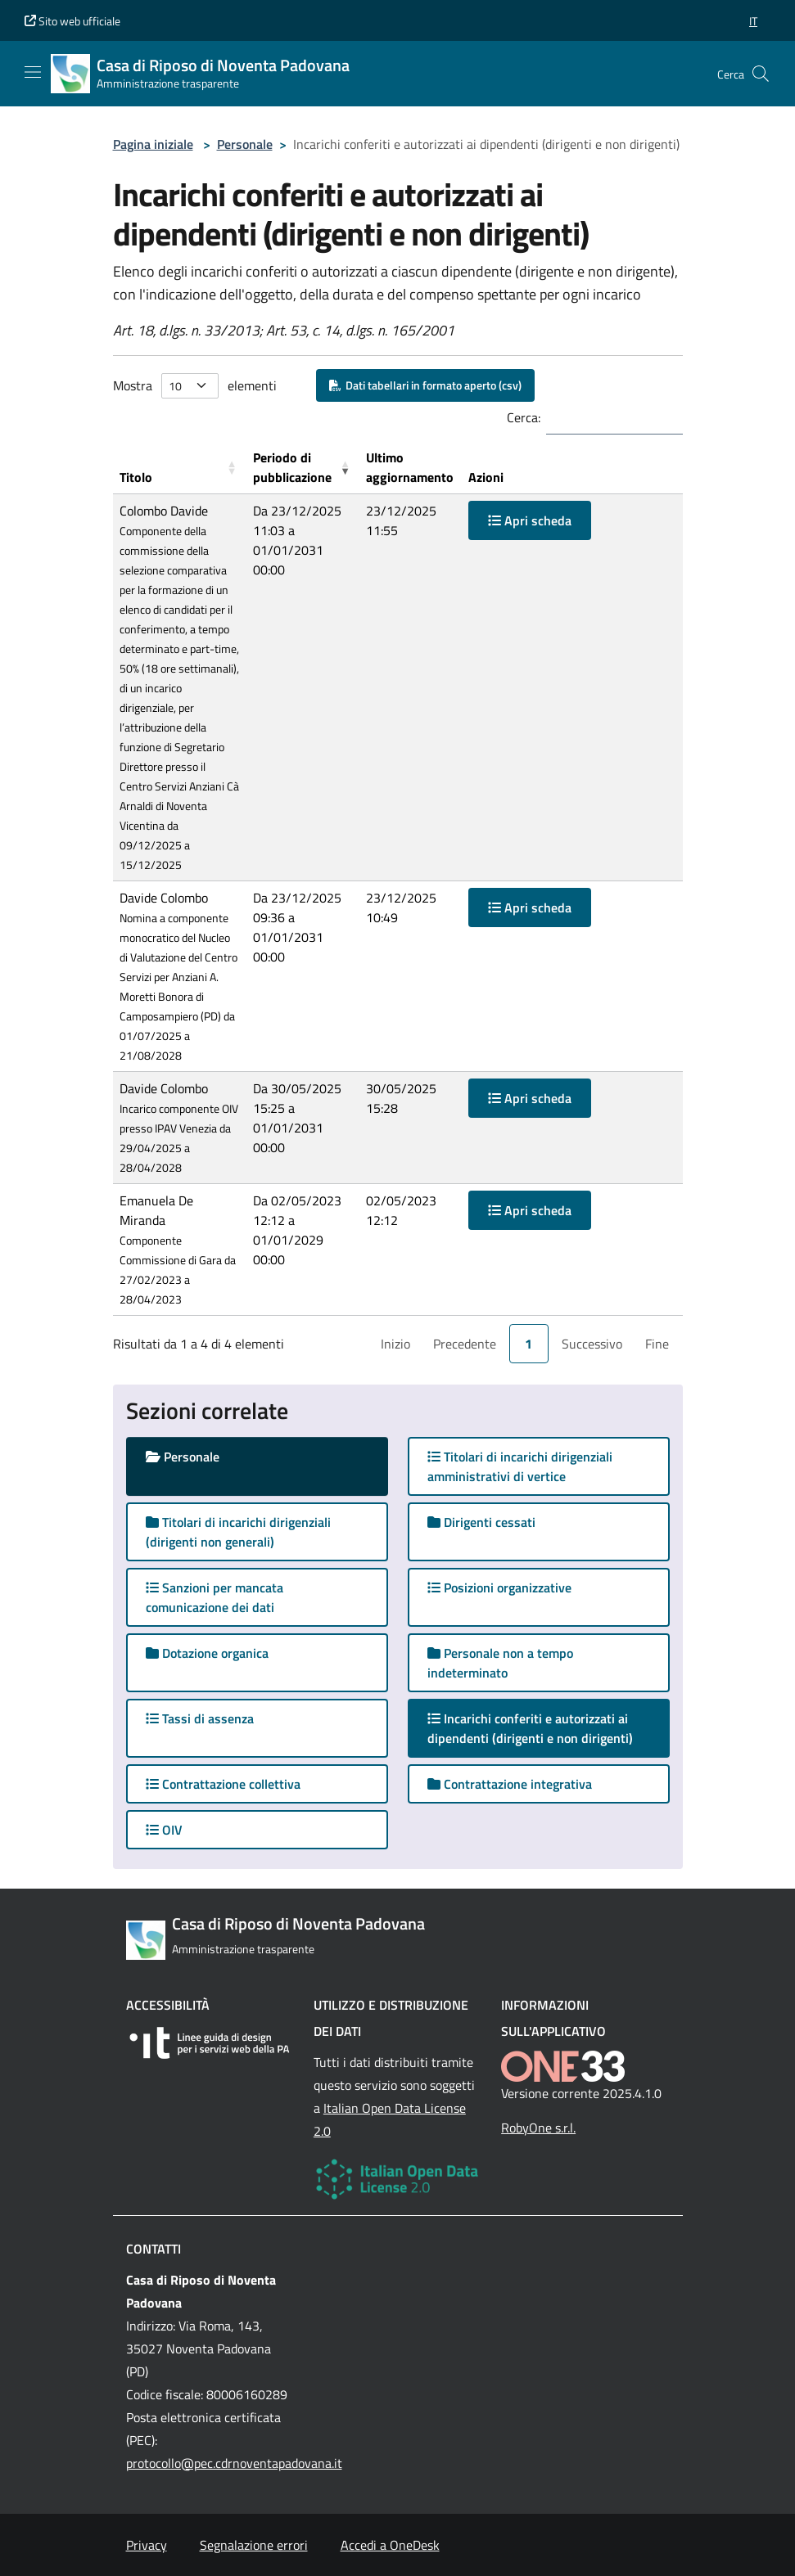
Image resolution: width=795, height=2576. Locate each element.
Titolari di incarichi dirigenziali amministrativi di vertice (519, 1466)
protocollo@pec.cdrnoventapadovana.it (234, 2463)
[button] (753, 21)
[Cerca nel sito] (760, 73)
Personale (245, 144)
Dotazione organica (207, 1653)
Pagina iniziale (153, 144)
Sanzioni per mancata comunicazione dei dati (214, 1597)
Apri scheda (529, 520)
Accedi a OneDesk (390, 2545)
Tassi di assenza (200, 1718)
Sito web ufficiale (72, 20)
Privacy (146, 2545)
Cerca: (523, 417)
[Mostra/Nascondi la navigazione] (33, 72)
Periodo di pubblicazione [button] (292, 467)
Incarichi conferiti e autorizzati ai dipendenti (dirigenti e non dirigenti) (546, 1728)
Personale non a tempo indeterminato (500, 1662)
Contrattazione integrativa (509, 1784)
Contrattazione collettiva (223, 1784)
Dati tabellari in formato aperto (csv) (425, 385)
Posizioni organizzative (499, 1587)
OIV (164, 1830)
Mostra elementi (195, 386)
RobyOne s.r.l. (538, 2127)
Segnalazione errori (254, 2545)
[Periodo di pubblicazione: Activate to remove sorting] (303, 467)
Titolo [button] (136, 477)
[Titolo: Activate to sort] (179, 467)
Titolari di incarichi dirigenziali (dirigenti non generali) (238, 1531)
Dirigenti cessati (481, 1522)
